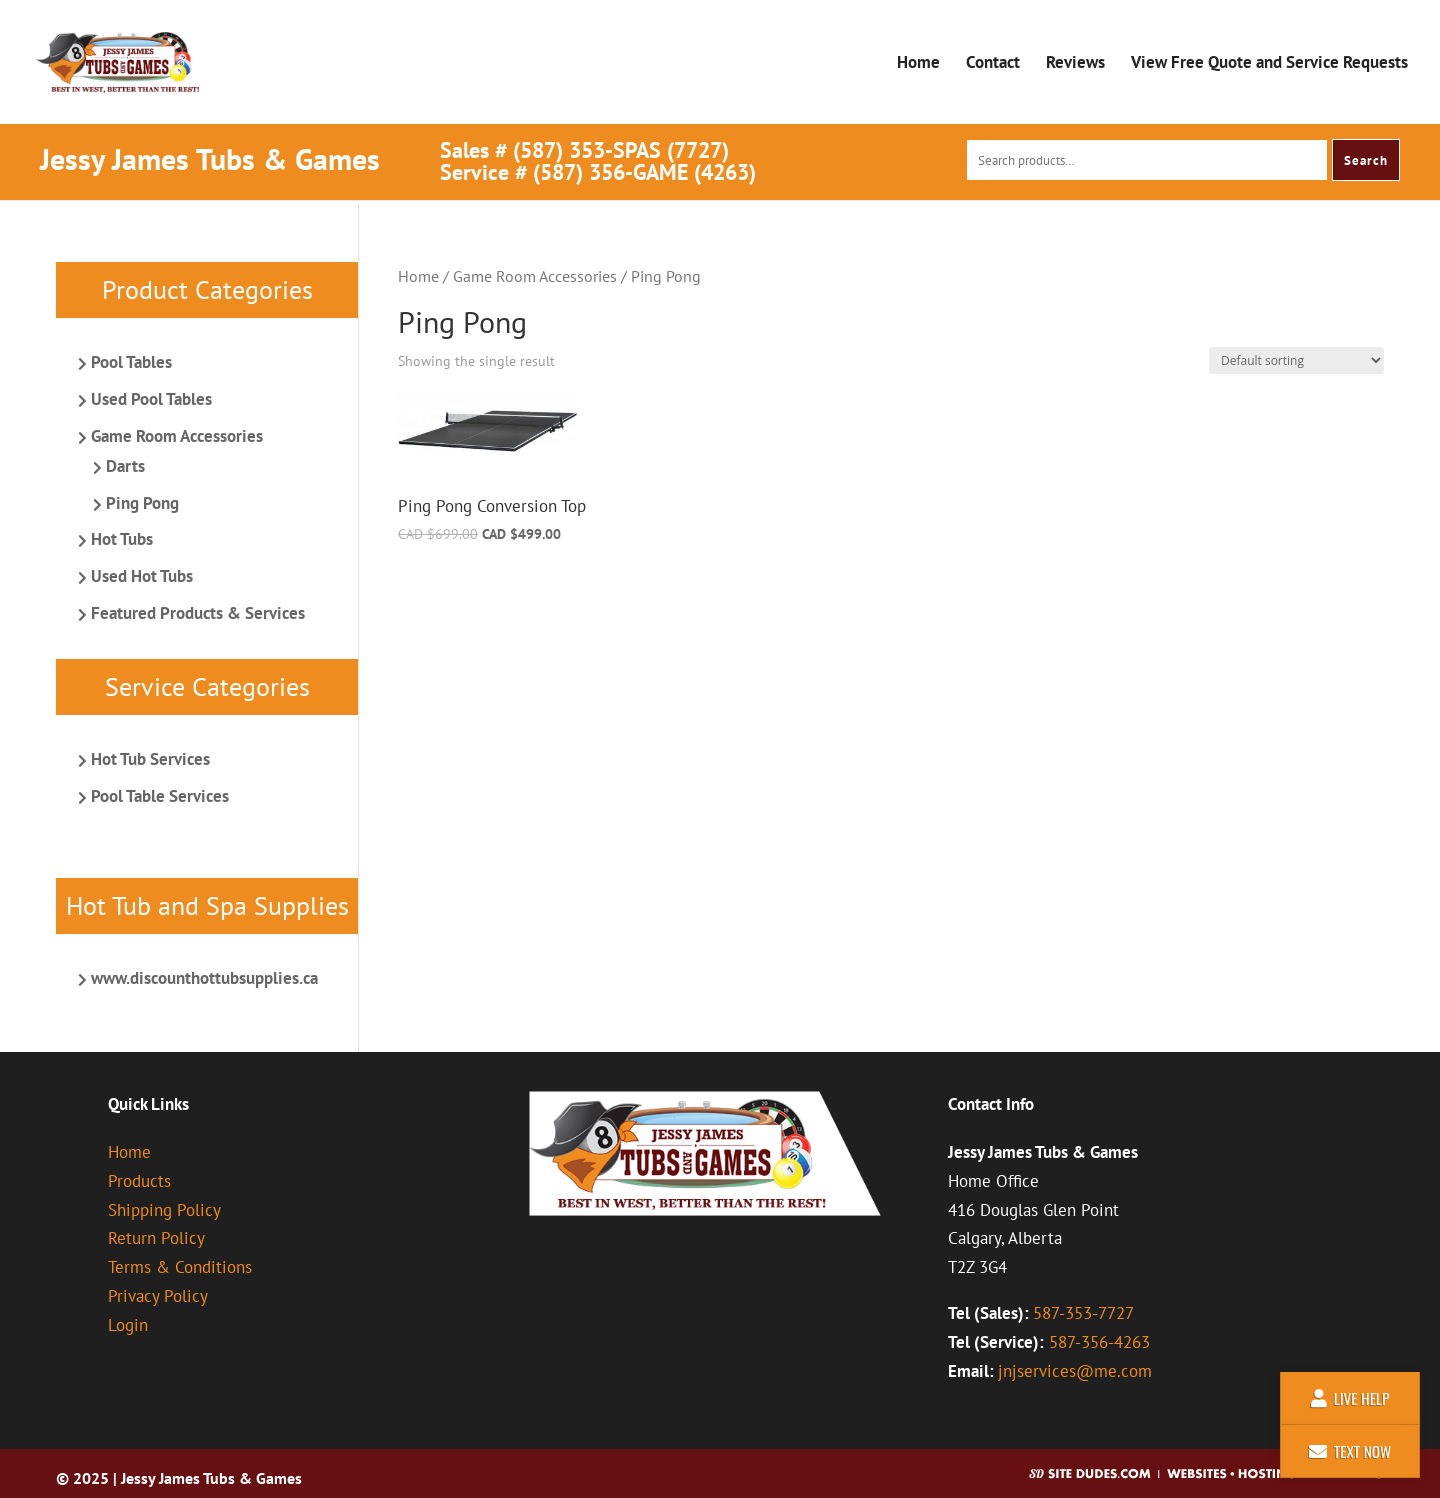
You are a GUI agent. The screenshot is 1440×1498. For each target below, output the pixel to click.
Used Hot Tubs (142, 576)
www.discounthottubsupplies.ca (204, 978)
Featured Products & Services (198, 613)
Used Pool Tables (151, 399)
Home (918, 64)
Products (139, 1181)
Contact (993, 64)
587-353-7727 (1083, 1313)
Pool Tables (131, 362)
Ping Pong (142, 503)
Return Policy (156, 1238)
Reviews (1075, 64)
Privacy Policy (158, 1296)
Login (128, 1325)
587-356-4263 (1099, 1342)
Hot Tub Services (150, 759)
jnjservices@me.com (1075, 1371)
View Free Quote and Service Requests (1269, 64)
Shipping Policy (164, 1210)
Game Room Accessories (535, 276)
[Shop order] (1296, 360)
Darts (125, 466)
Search (1366, 160)
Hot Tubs (122, 539)
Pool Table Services (160, 796)
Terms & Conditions (180, 1267)
